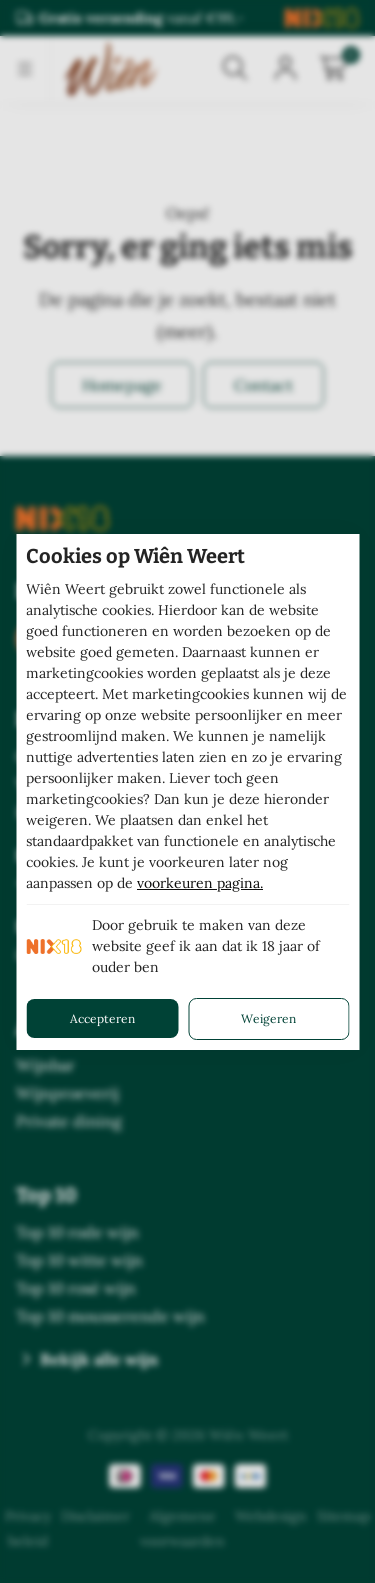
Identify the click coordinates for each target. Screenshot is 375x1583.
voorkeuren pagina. (200, 883)
